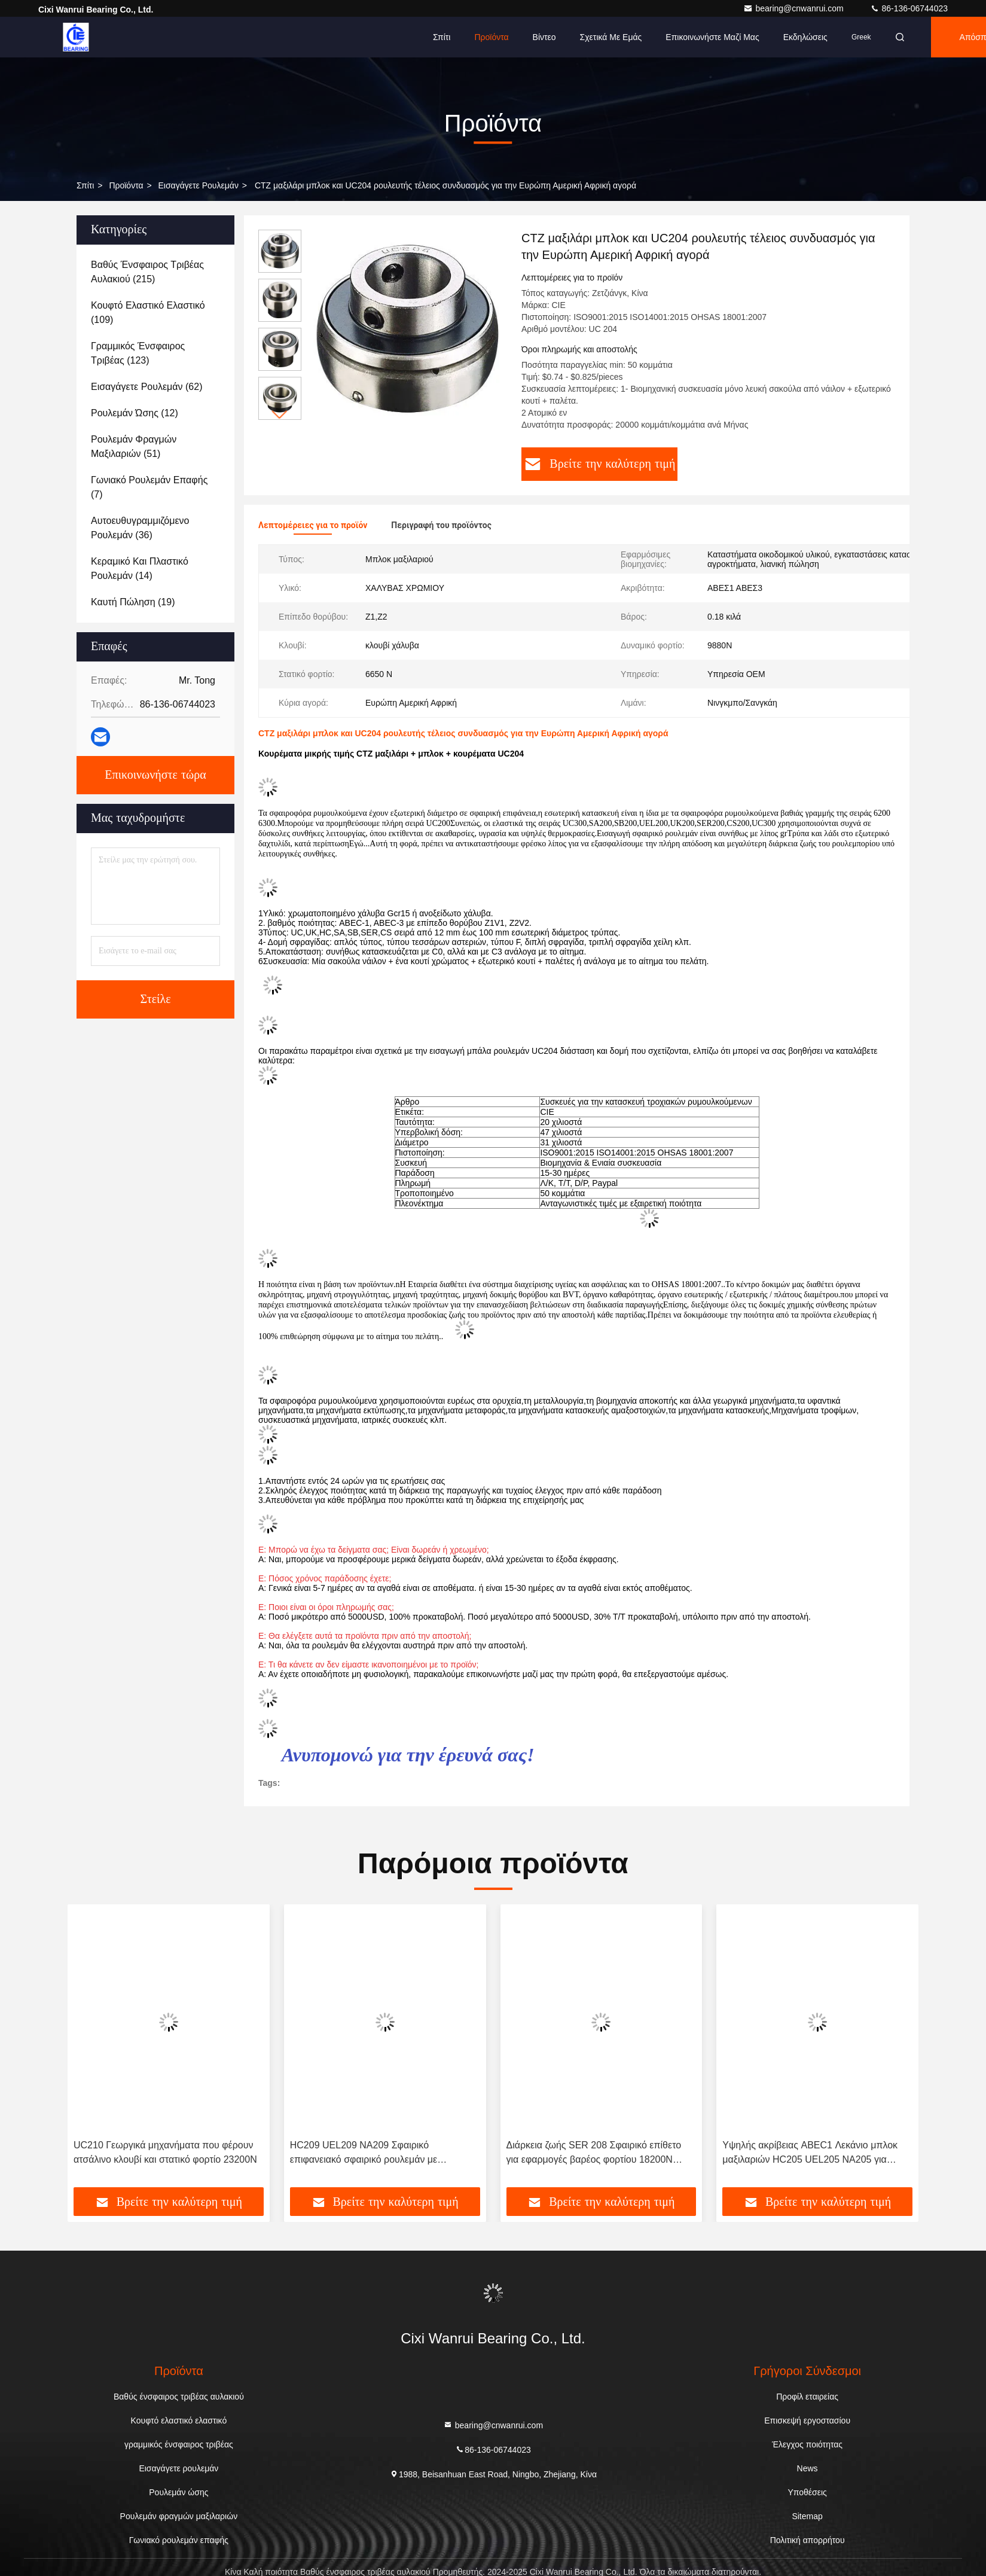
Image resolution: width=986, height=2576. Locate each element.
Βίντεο (544, 37)
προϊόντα (126, 185)
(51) (133, 446)
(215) (147, 272)
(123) (138, 353)
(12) (134, 413)
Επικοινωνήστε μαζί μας (712, 37)
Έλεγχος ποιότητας (807, 2444)
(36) (140, 528)
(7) (149, 487)
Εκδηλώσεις (805, 37)
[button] (280, 415)
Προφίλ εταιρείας (807, 2396)
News (807, 2468)
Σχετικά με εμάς (611, 37)
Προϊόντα (491, 37)
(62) (146, 387)
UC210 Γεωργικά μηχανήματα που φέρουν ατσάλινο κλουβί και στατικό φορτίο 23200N (165, 2152)
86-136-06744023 (909, 8)
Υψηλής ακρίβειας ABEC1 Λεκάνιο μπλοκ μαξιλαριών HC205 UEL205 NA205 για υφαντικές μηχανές (810, 2153)
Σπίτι (441, 37)
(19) (133, 602)
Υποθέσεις (806, 2492)
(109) (148, 312)
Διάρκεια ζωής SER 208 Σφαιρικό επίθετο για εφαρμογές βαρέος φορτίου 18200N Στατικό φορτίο (594, 2153)
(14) (139, 568)
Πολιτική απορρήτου (807, 2540)
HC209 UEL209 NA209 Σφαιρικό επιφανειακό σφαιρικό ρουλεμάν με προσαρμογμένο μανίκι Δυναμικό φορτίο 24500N (375, 2153)
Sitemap (807, 2516)
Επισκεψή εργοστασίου (807, 2420)
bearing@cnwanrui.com (794, 8)
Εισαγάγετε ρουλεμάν (198, 185)
